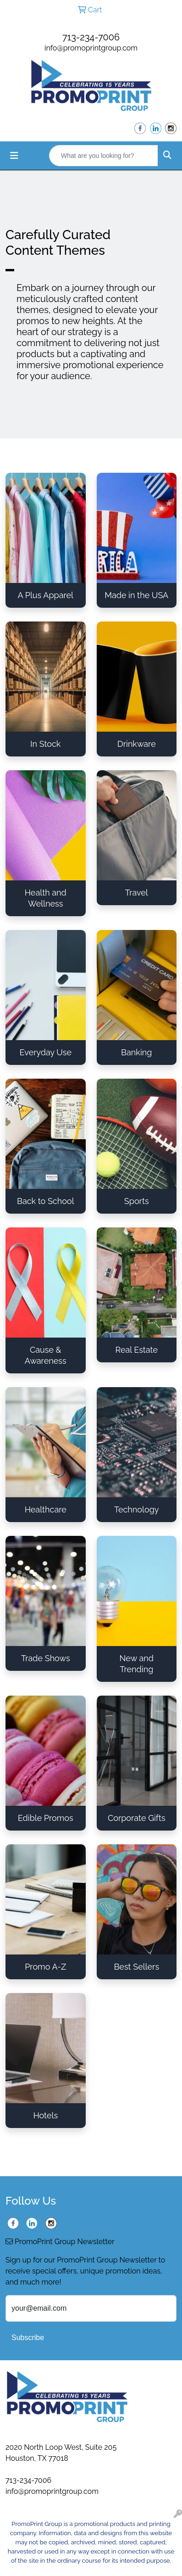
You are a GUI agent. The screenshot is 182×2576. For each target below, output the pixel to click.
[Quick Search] (103, 155)
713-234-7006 (91, 37)
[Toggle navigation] (14, 155)
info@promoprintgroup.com (91, 48)
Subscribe (27, 2337)
